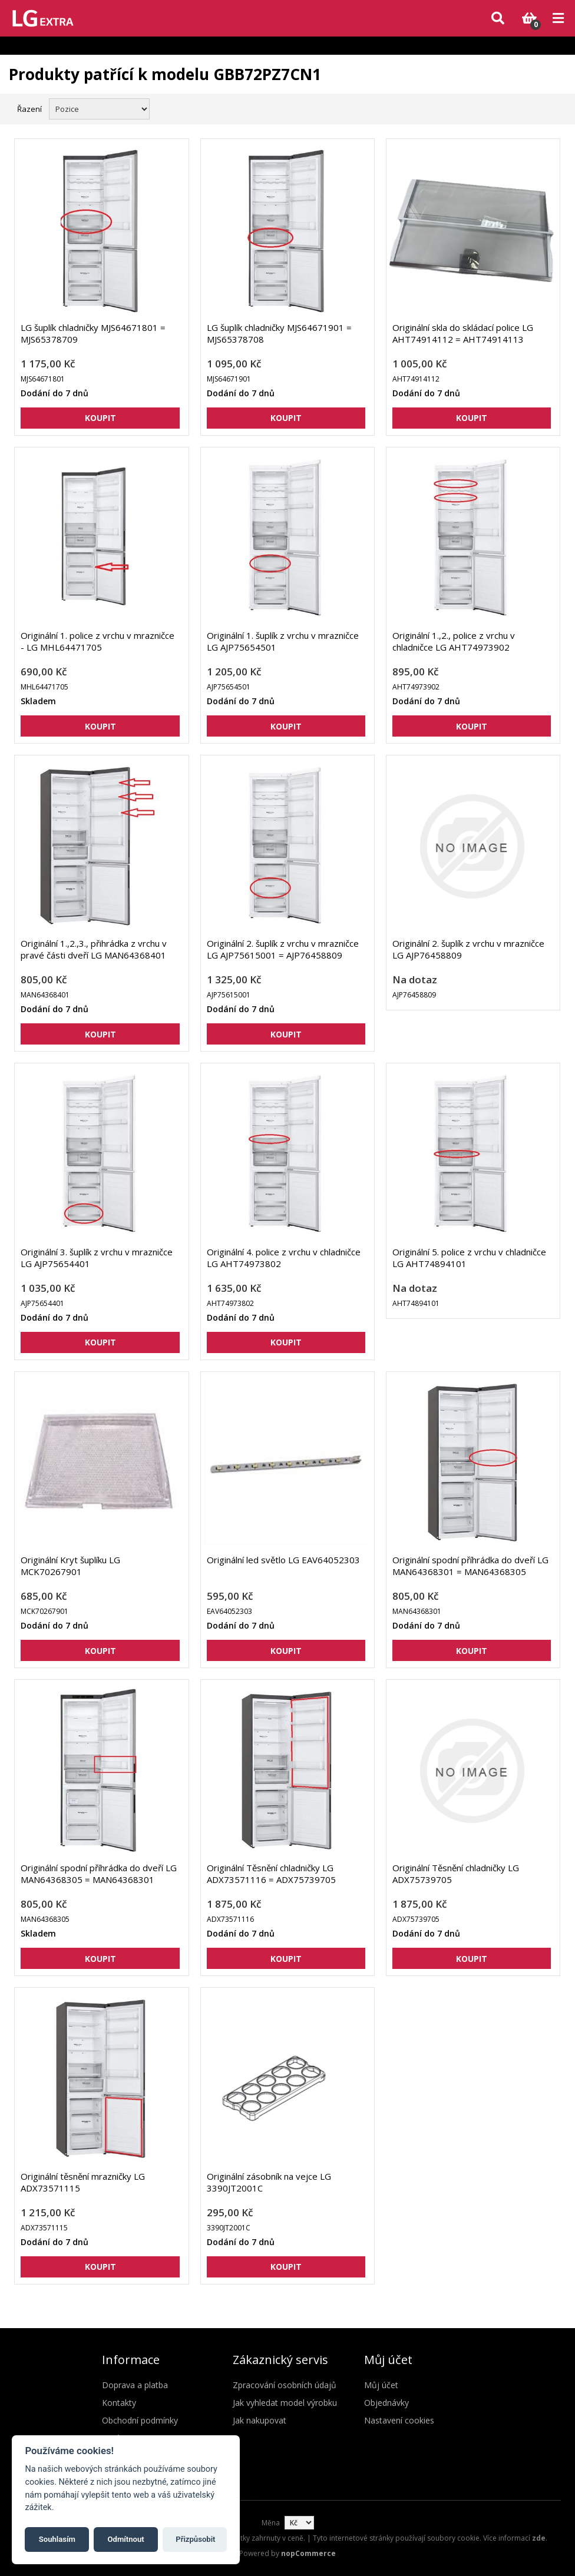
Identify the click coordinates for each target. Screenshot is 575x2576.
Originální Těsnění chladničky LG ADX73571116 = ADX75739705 (271, 1873)
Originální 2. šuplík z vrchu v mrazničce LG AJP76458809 (468, 949)
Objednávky (386, 2402)
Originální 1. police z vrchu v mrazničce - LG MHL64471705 (97, 641)
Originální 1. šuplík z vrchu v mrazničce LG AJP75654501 (283, 641)
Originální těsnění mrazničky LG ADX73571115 (83, 2182)
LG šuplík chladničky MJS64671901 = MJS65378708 (279, 333)
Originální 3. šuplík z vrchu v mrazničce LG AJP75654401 (97, 1257)
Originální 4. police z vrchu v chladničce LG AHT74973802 (284, 1257)
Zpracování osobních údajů (284, 2385)
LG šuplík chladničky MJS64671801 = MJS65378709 (93, 333)
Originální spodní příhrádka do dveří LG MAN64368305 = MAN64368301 (99, 1873)
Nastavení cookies (399, 2420)
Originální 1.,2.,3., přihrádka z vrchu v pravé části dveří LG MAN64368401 (94, 949)
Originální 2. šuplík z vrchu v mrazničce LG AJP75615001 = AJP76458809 (283, 949)
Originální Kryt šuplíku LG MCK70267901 (70, 1565)
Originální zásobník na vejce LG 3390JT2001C (269, 2182)
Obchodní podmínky (140, 2420)
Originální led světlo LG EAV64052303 (283, 1560)
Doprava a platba (135, 2385)
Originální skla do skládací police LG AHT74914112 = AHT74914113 (462, 333)
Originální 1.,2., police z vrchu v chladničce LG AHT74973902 (453, 641)
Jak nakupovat (259, 2420)
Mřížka (532, 107)
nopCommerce (308, 2553)
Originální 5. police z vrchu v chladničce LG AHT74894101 (469, 1257)
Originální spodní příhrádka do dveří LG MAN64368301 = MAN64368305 (470, 1565)
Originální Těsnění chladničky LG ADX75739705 (455, 1873)
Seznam (553, 107)
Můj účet (381, 2385)
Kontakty (119, 2402)
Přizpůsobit (195, 2539)
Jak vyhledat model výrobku (285, 2402)
